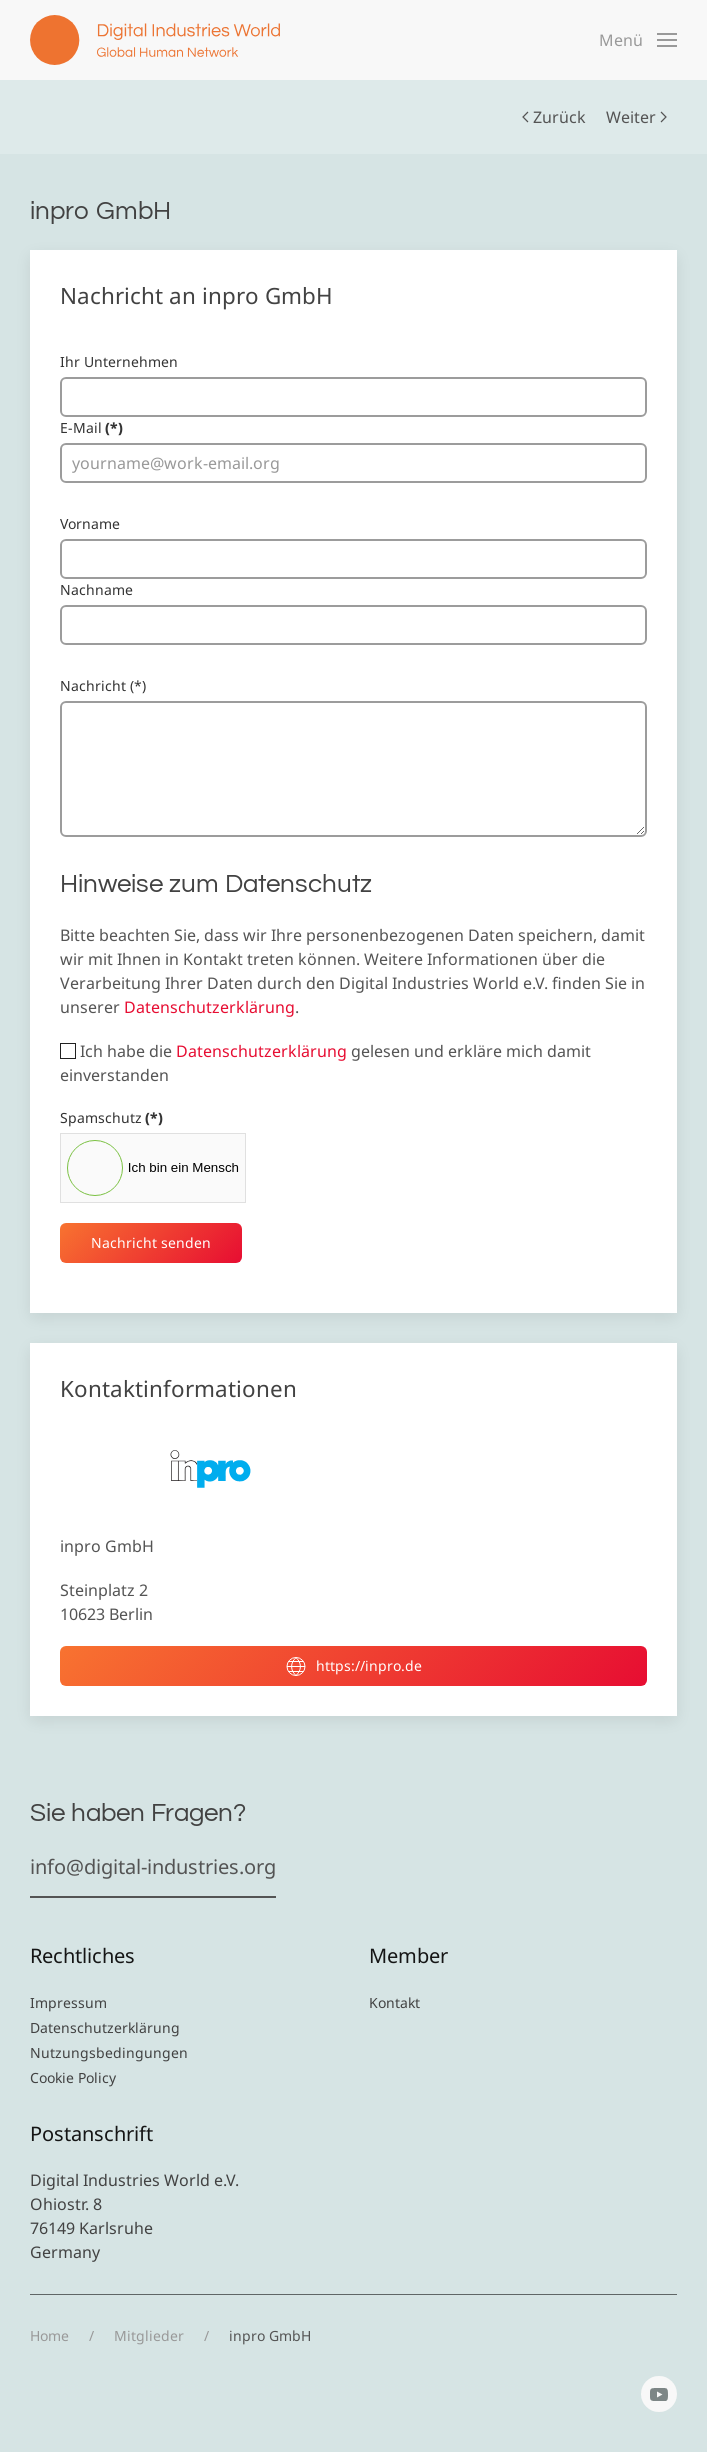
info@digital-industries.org (153, 1866)
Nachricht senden (151, 1242)
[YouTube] (659, 2394)
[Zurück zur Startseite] (155, 40)
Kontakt (394, 2002)
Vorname (90, 523)
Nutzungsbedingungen (109, 2052)
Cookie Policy (73, 2077)
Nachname (96, 589)
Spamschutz (111, 1117)
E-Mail (91, 427)
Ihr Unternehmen (119, 361)
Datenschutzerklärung (209, 1007)
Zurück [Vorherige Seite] (554, 117)
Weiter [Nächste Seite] (636, 117)
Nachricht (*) (103, 685)
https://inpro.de (354, 1666)
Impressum (68, 2002)
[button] (638, 40)
